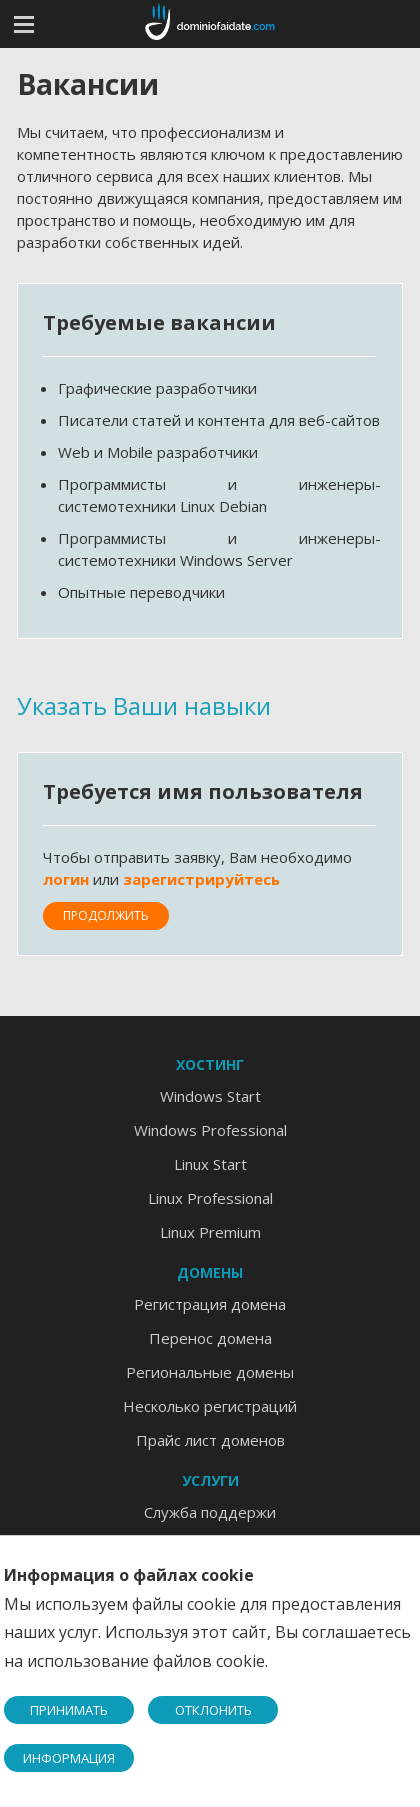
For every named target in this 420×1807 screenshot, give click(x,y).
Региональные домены (210, 1372)
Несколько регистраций (210, 1406)
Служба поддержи (210, 1512)
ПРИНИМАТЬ (69, 1710)
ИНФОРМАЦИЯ (69, 1758)
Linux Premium (210, 1232)
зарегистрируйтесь (201, 879)
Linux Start (210, 1164)
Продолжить (106, 915)
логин (66, 879)
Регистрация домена (210, 1304)
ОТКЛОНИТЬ (213, 1710)
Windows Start (210, 1096)
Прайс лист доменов (210, 1440)
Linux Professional (210, 1198)
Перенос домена (210, 1338)
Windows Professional (210, 1130)
